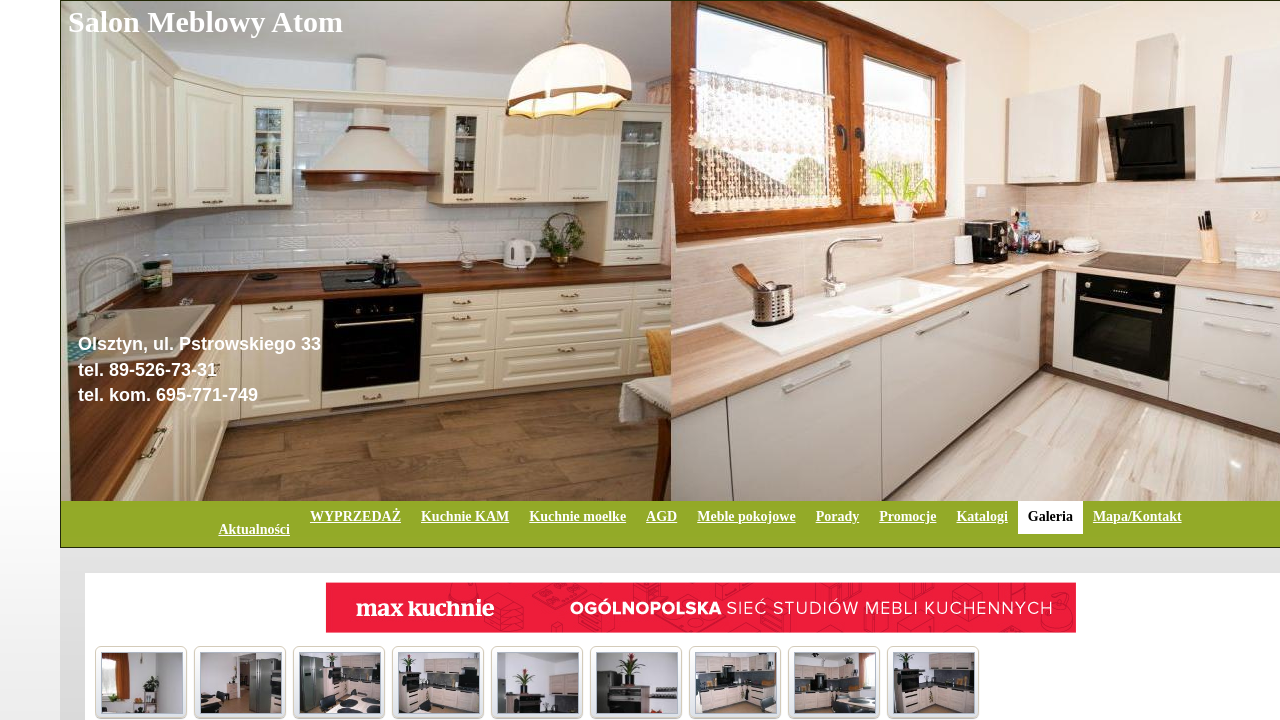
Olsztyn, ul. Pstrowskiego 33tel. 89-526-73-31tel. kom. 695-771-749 (199, 369)
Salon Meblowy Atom (205, 21)
